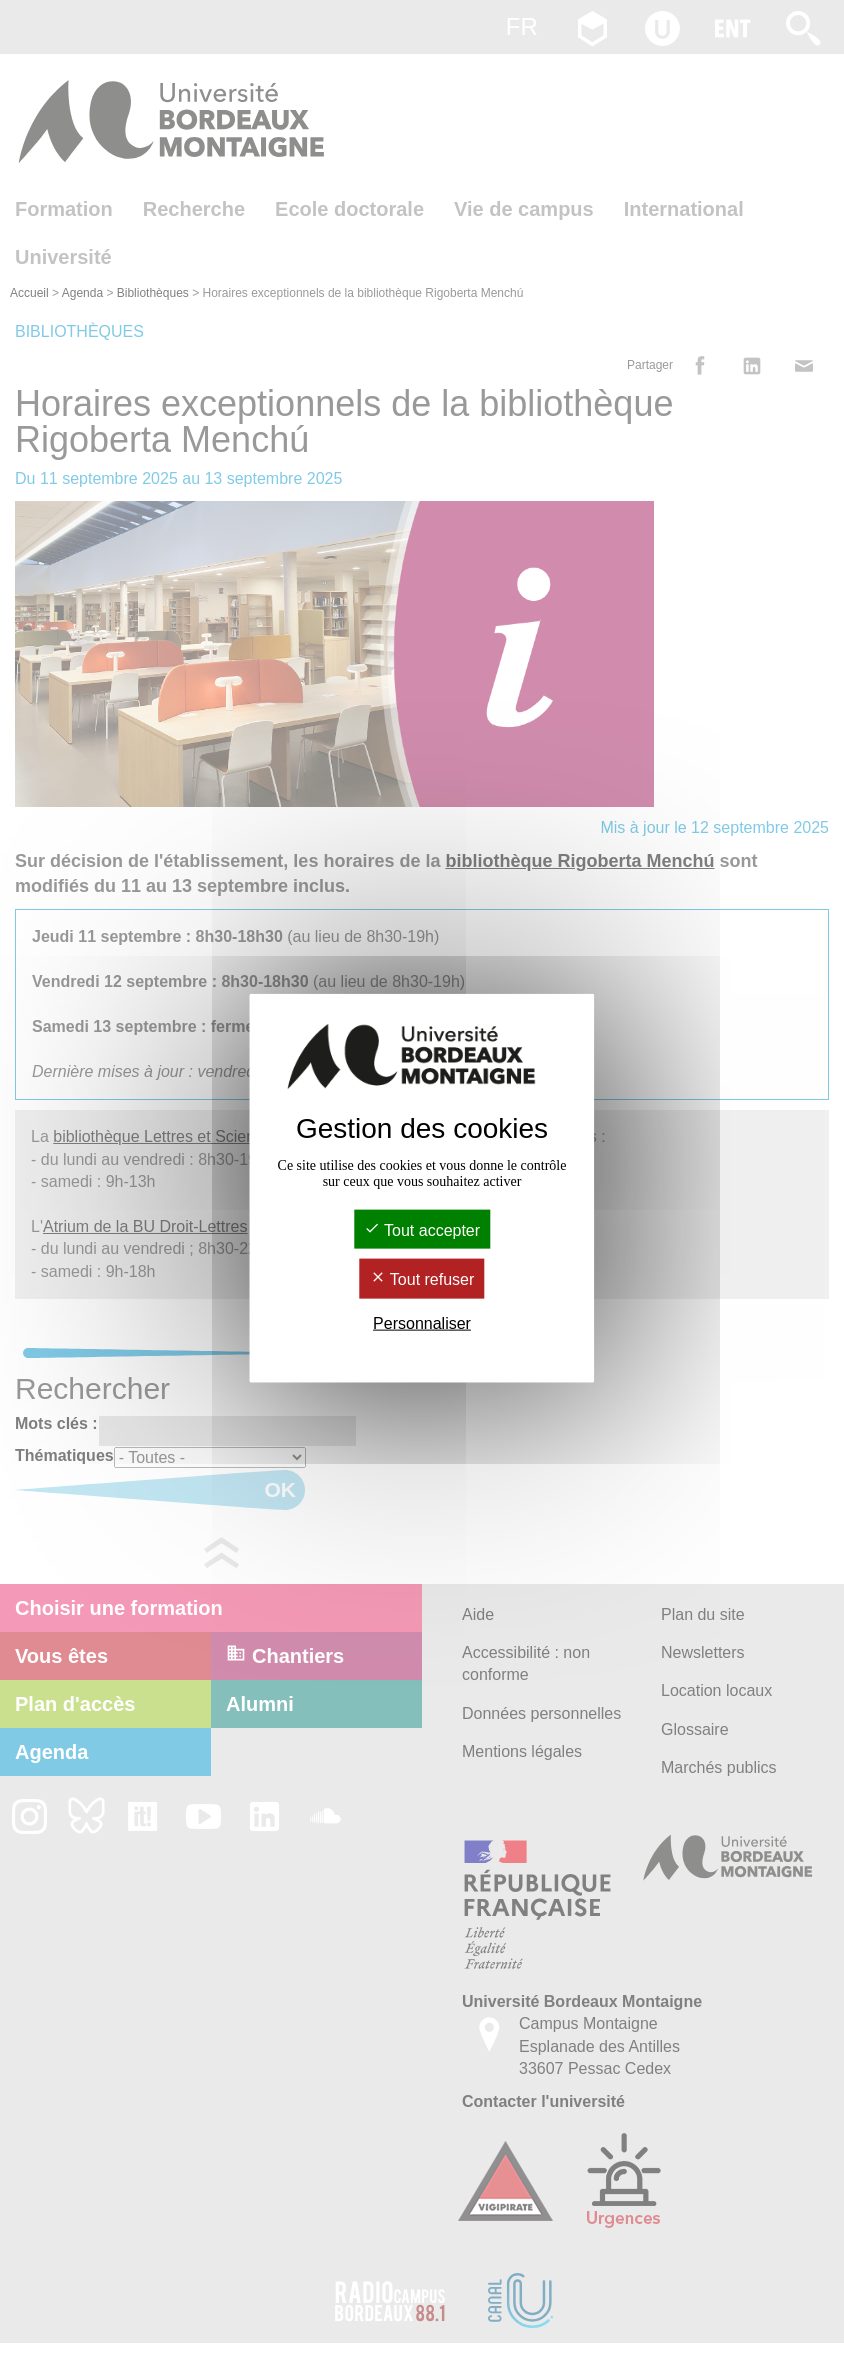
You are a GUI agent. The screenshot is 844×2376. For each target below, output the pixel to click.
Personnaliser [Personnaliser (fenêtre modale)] (422, 1322)
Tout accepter (422, 1230)
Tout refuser (422, 1279)
